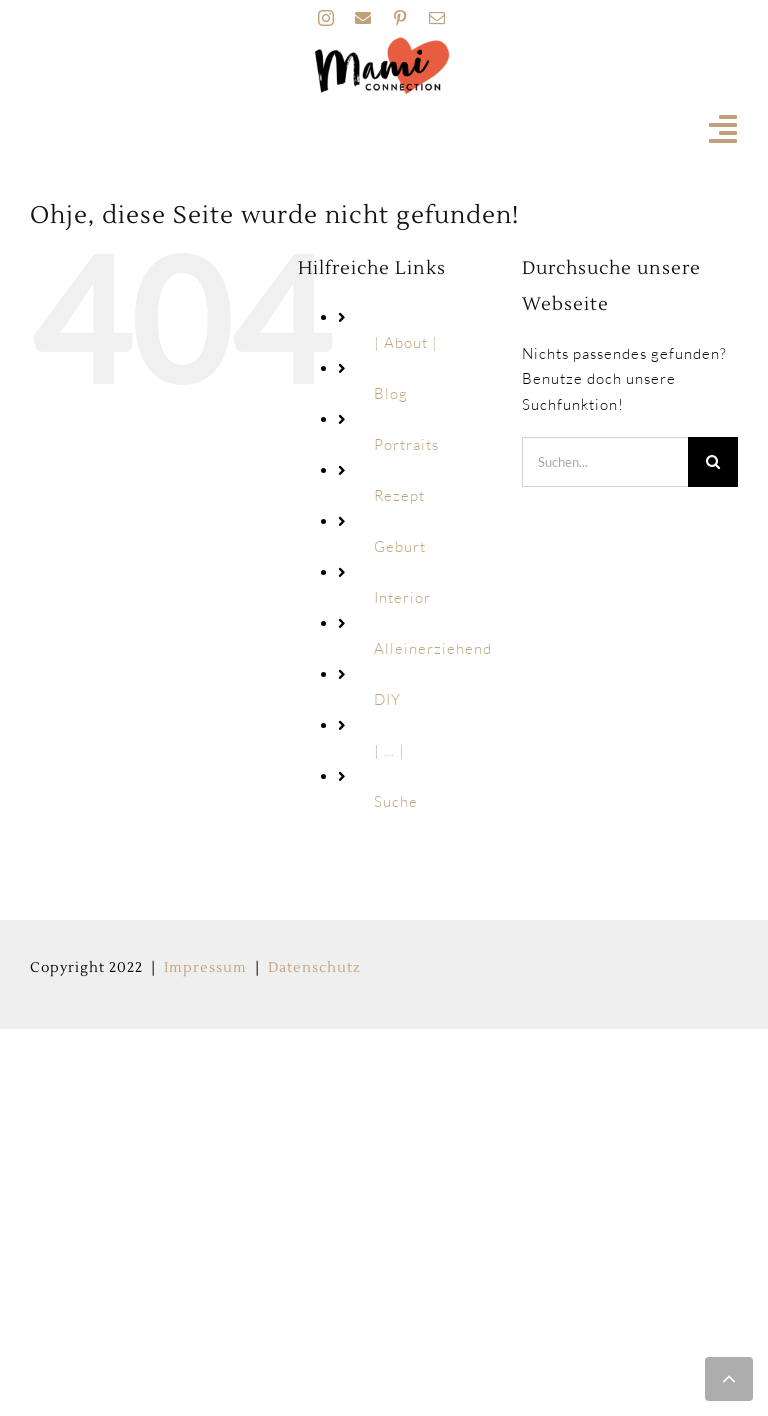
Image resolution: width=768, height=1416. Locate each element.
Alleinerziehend (433, 648)
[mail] (437, 18)
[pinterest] (400, 18)
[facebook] (363, 18)
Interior (402, 597)
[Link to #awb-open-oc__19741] (723, 129)
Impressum (205, 968)
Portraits (406, 444)
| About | (406, 342)
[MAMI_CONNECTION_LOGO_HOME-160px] (382, 43)
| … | (389, 750)
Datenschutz (314, 968)
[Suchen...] (605, 462)
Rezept (399, 495)
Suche (396, 801)
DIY (387, 699)
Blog (391, 393)
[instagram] (326, 18)
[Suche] (713, 462)
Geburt (400, 546)
